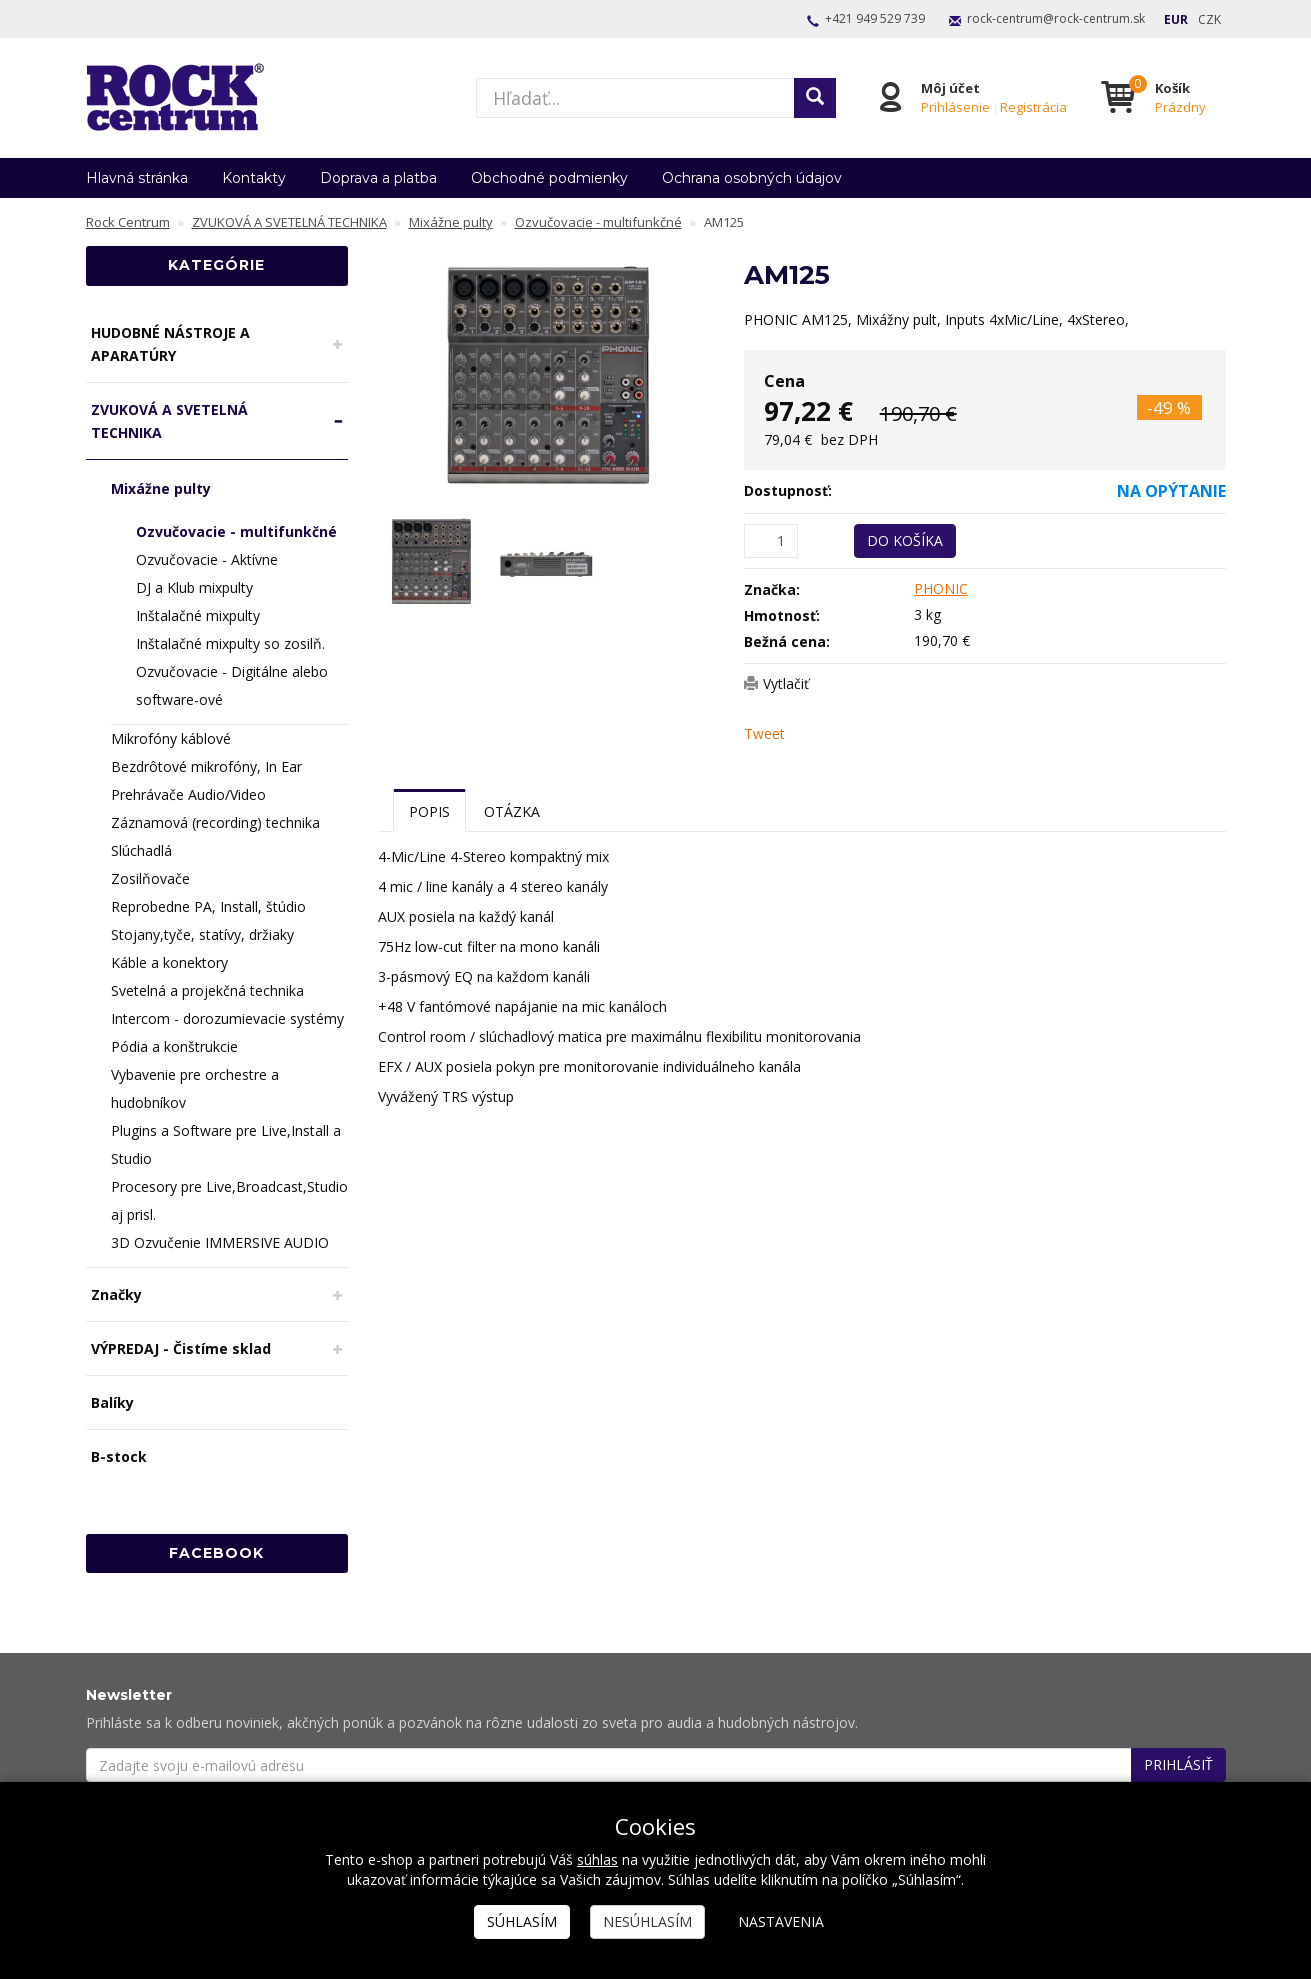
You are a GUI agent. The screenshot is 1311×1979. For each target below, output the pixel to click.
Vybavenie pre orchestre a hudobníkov (195, 1088)
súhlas (597, 1859)
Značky (116, 1294)
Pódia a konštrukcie (174, 1046)
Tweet (764, 733)
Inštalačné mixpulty (198, 615)
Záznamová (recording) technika (215, 822)
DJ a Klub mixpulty (194, 587)
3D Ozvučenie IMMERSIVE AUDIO (220, 1242)
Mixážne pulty (161, 488)
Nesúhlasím (647, 1921)
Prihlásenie (954, 107)
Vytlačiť (786, 683)
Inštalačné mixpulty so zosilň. (230, 643)
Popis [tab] (429, 811)
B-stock (119, 1456)
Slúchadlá (141, 850)
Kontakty (254, 178)
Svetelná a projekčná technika (207, 990)
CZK (1209, 19)
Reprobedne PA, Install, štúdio (208, 906)
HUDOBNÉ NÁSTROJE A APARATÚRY (170, 344)
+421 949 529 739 (875, 18)
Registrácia (1032, 107)
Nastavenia (781, 1921)
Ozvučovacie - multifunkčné (236, 531)
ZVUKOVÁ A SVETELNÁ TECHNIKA (169, 421)
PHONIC (941, 588)
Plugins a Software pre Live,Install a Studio (226, 1144)
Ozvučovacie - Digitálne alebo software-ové (232, 685)
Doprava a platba (378, 178)
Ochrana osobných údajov (752, 178)
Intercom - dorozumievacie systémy (227, 1018)
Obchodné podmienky (549, 178)
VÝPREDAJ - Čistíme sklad (181, 1348)
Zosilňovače (150, 878)
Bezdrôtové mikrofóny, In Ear (206, 766)
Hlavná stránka (137, 178)
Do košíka (905, 540)
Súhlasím (522, 1921)
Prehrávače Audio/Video (188, 794)
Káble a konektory (169, 962)
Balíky (112, 1402)
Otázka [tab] (512, 811)
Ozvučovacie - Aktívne (207, 559)
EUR (1176, 19)
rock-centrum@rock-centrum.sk (1056, 18)
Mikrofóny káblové (171, 738)
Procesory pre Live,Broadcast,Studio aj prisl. (229, 1200)
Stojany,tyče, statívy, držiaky (202, 934)
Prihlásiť (1178, 1764)
